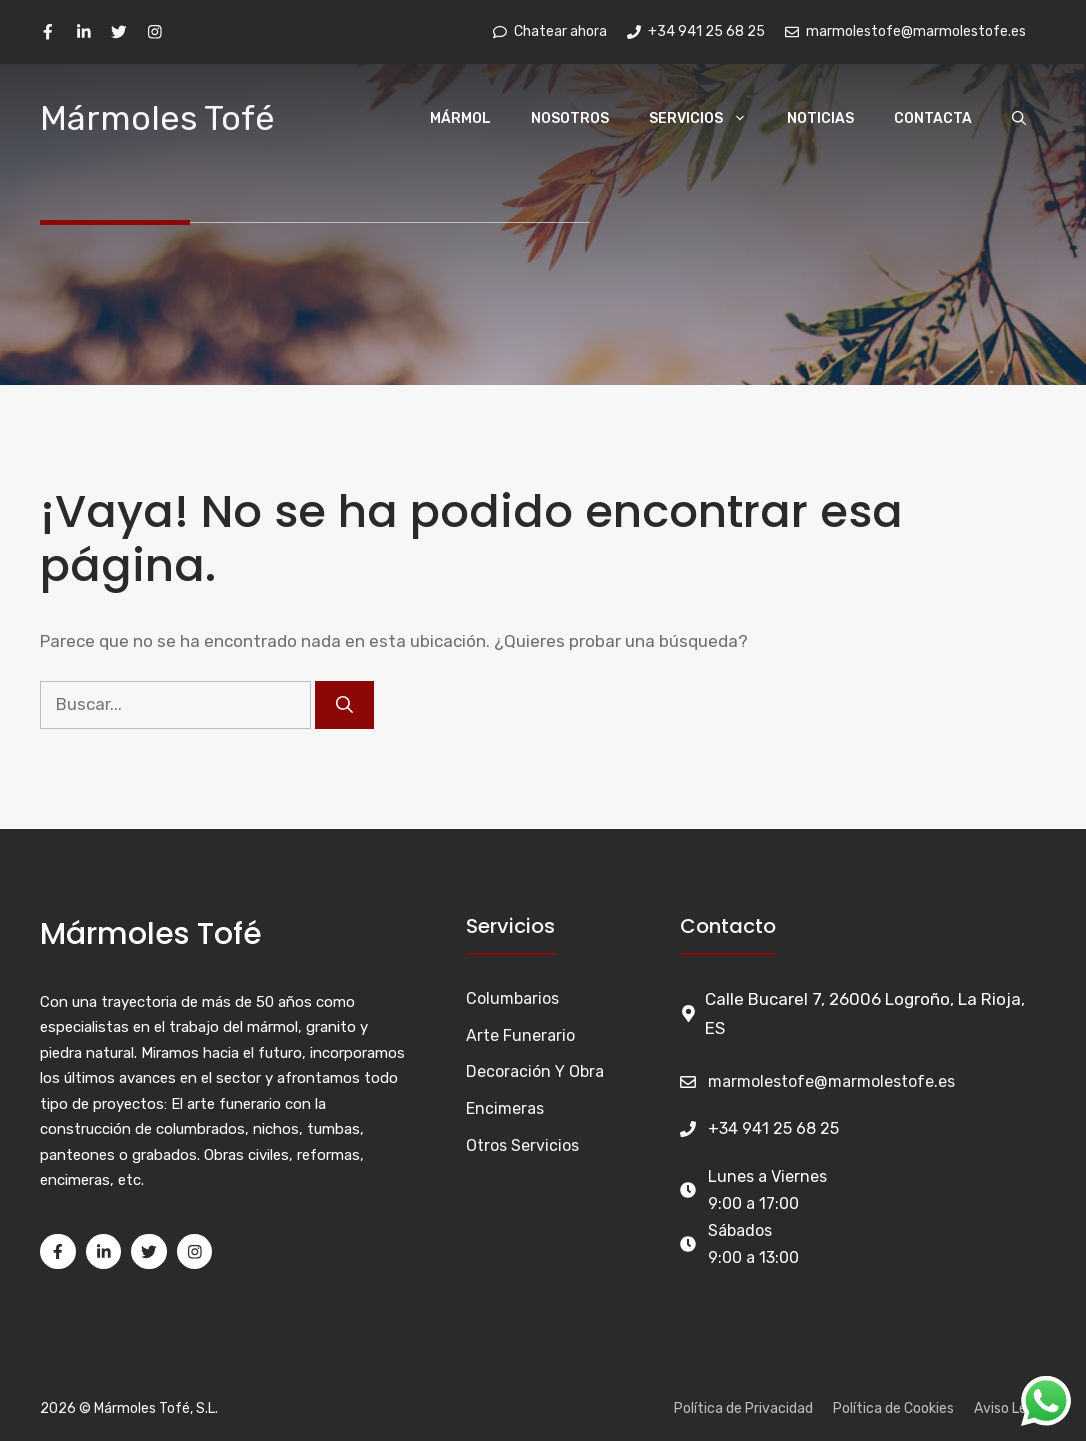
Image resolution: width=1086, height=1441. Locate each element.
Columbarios (512, 998)
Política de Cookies (893, 1408)
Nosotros (570, 118)
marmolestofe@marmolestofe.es (831, 1081)
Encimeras (505, 1108)
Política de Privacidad (743, 1408)
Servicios (708, 119)
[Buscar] (344, 705)
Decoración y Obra (535, 1071)
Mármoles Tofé (157, 118)
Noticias (820, 118)
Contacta (933, 118)
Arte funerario (520, 1035)
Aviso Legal (1010, 1408)
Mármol (460, 118)
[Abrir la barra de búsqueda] (1019, 119)
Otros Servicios (522, 1145)
